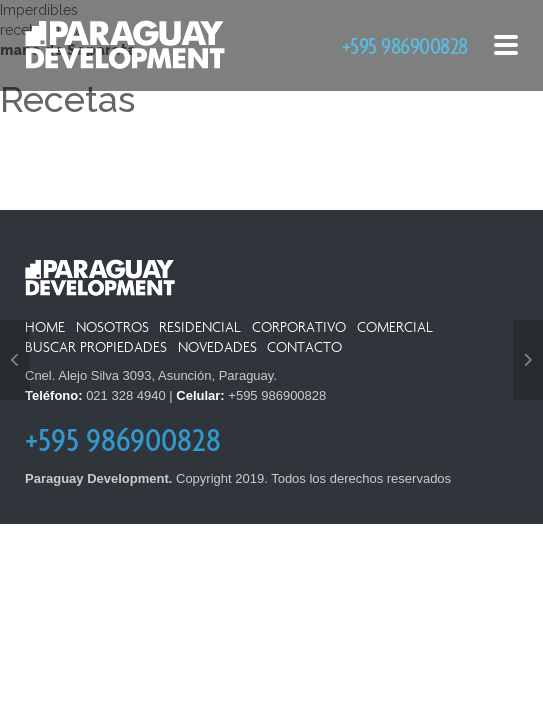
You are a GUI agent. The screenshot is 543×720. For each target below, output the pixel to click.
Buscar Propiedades (96, 347)
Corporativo (299, 327)
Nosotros (112, 327)
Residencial (200, 327)
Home (45, 327)
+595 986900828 (405, 45)
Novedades (217, 347)
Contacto (304, 347)
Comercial (395, 327)
